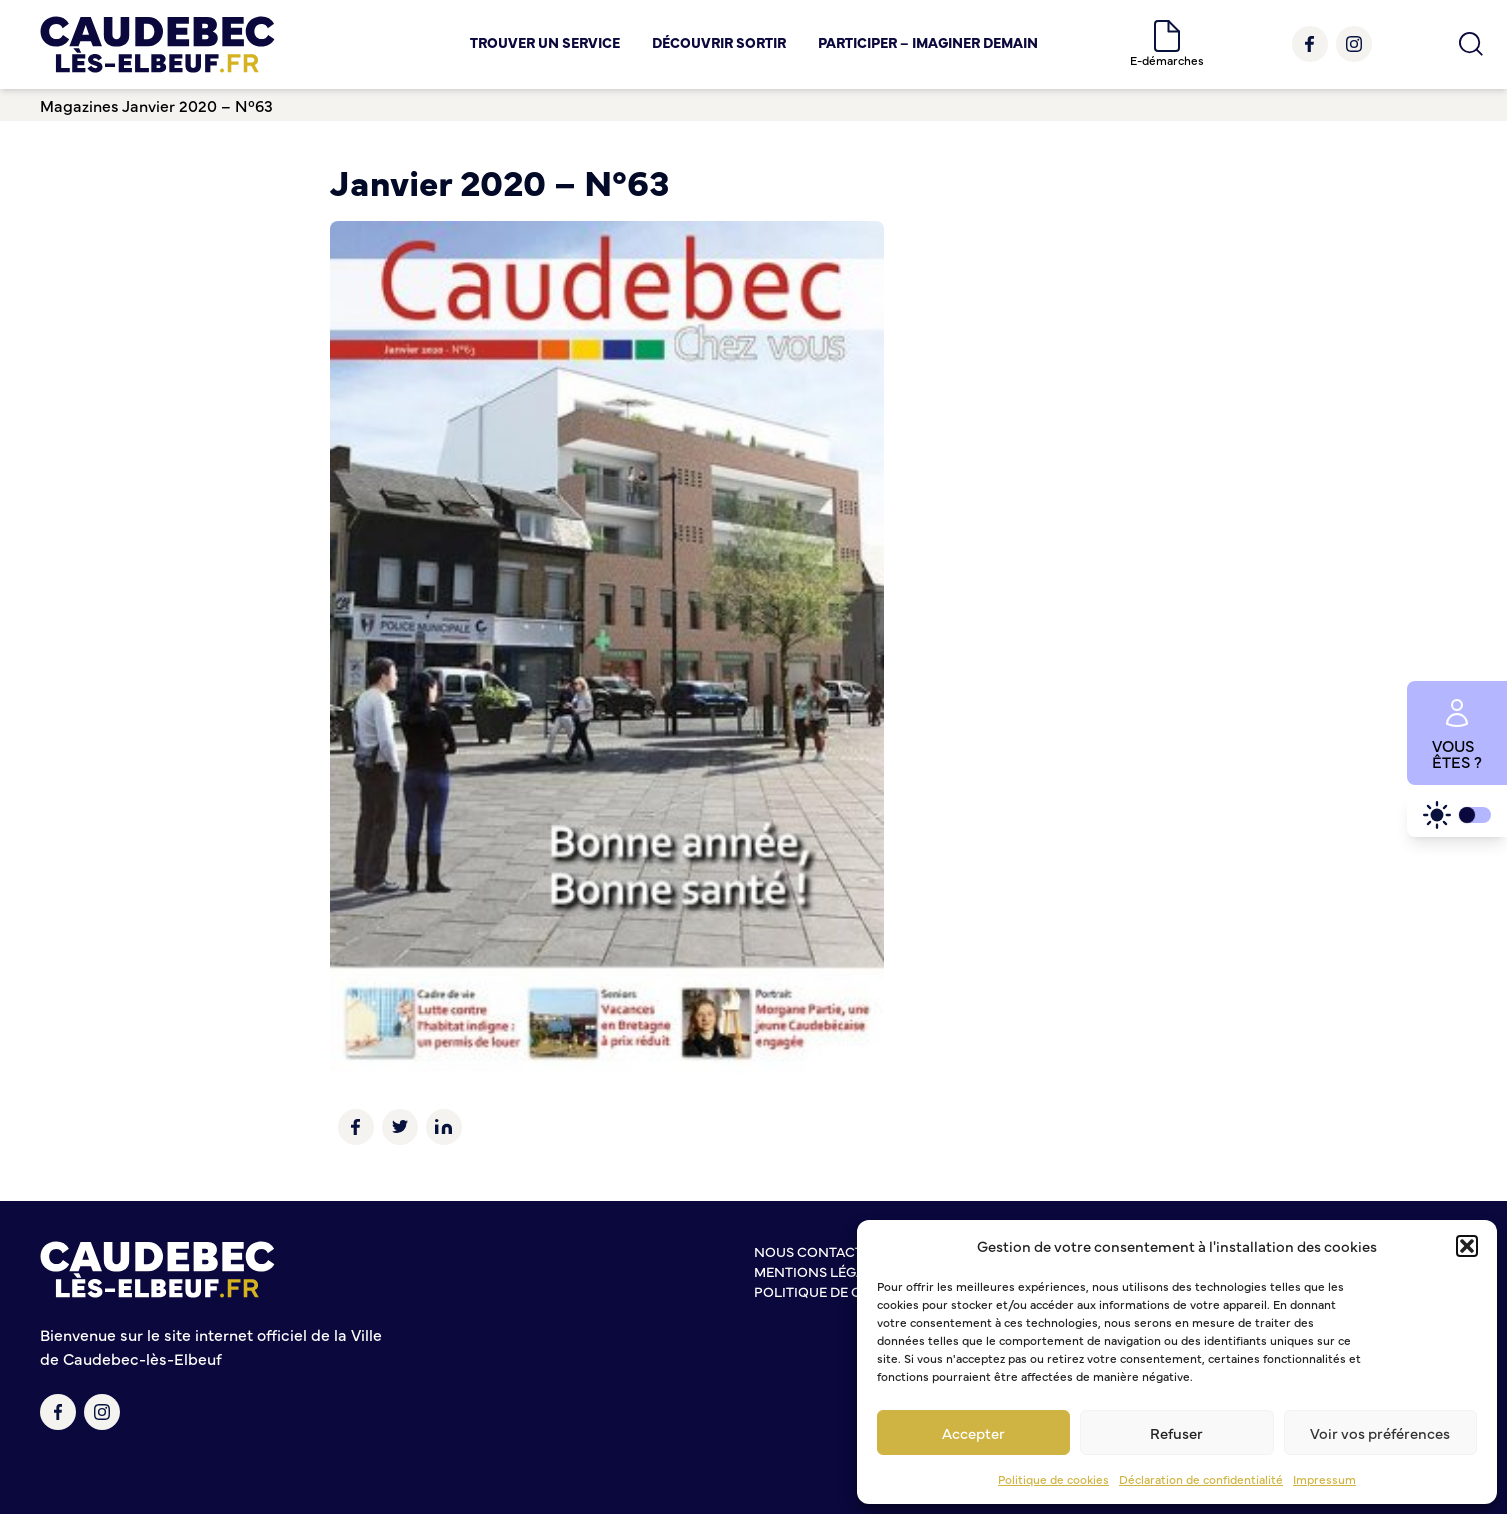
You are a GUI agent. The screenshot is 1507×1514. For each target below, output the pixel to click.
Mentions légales (821, 1271)
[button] (1467, 1246)
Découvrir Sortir (719, 42)
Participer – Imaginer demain (928, 42)
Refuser (1176, 1432)
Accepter (973, 1432)
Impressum (1324, 1479)
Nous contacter (817, 1251)
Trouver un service (545, 42)
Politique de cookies (1053, 1479)
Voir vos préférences (1380, 1432)
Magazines (79, 105)
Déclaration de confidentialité (1201, 1479)
